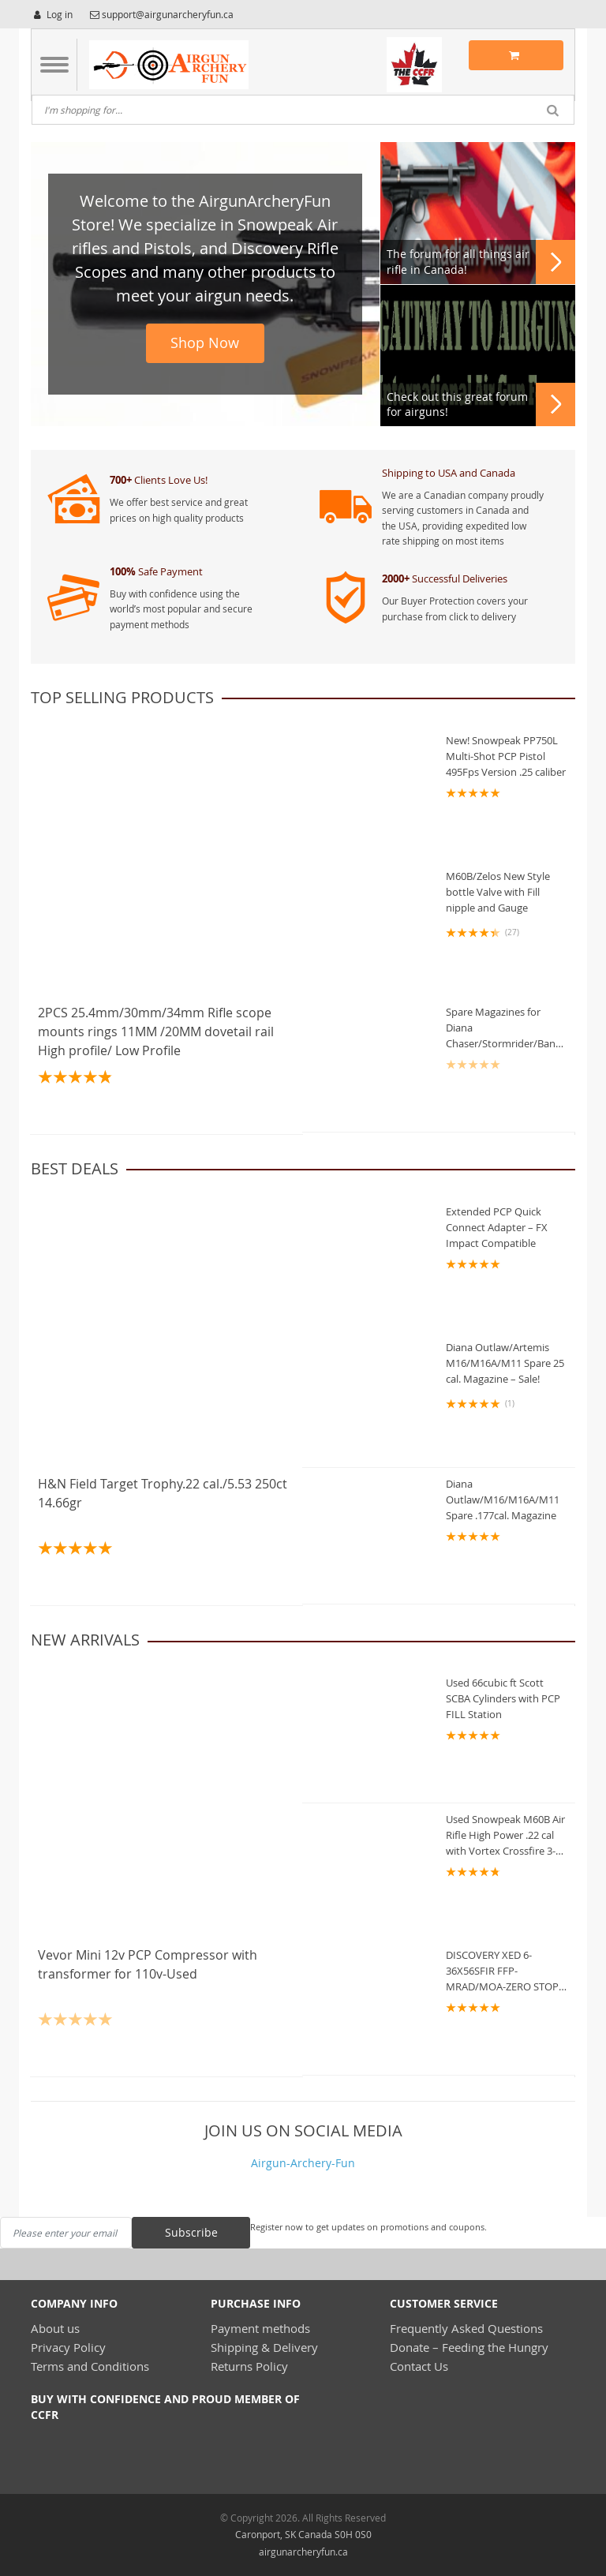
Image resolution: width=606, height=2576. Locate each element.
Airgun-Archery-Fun (303, 2162)
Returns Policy (249, 2366)
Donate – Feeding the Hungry (469, 2347)
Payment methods (260, 2328)
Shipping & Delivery (264, 2347)
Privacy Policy (68, 2347)
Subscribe (191, 2231)
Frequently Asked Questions (466, 2328)
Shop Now (204, 342)
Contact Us (419, 2366)
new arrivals (85, 1639)
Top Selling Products (122, 697)
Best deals (74, 1168)
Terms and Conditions (90, 2366)
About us (55, 2328)
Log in (52, 14)
